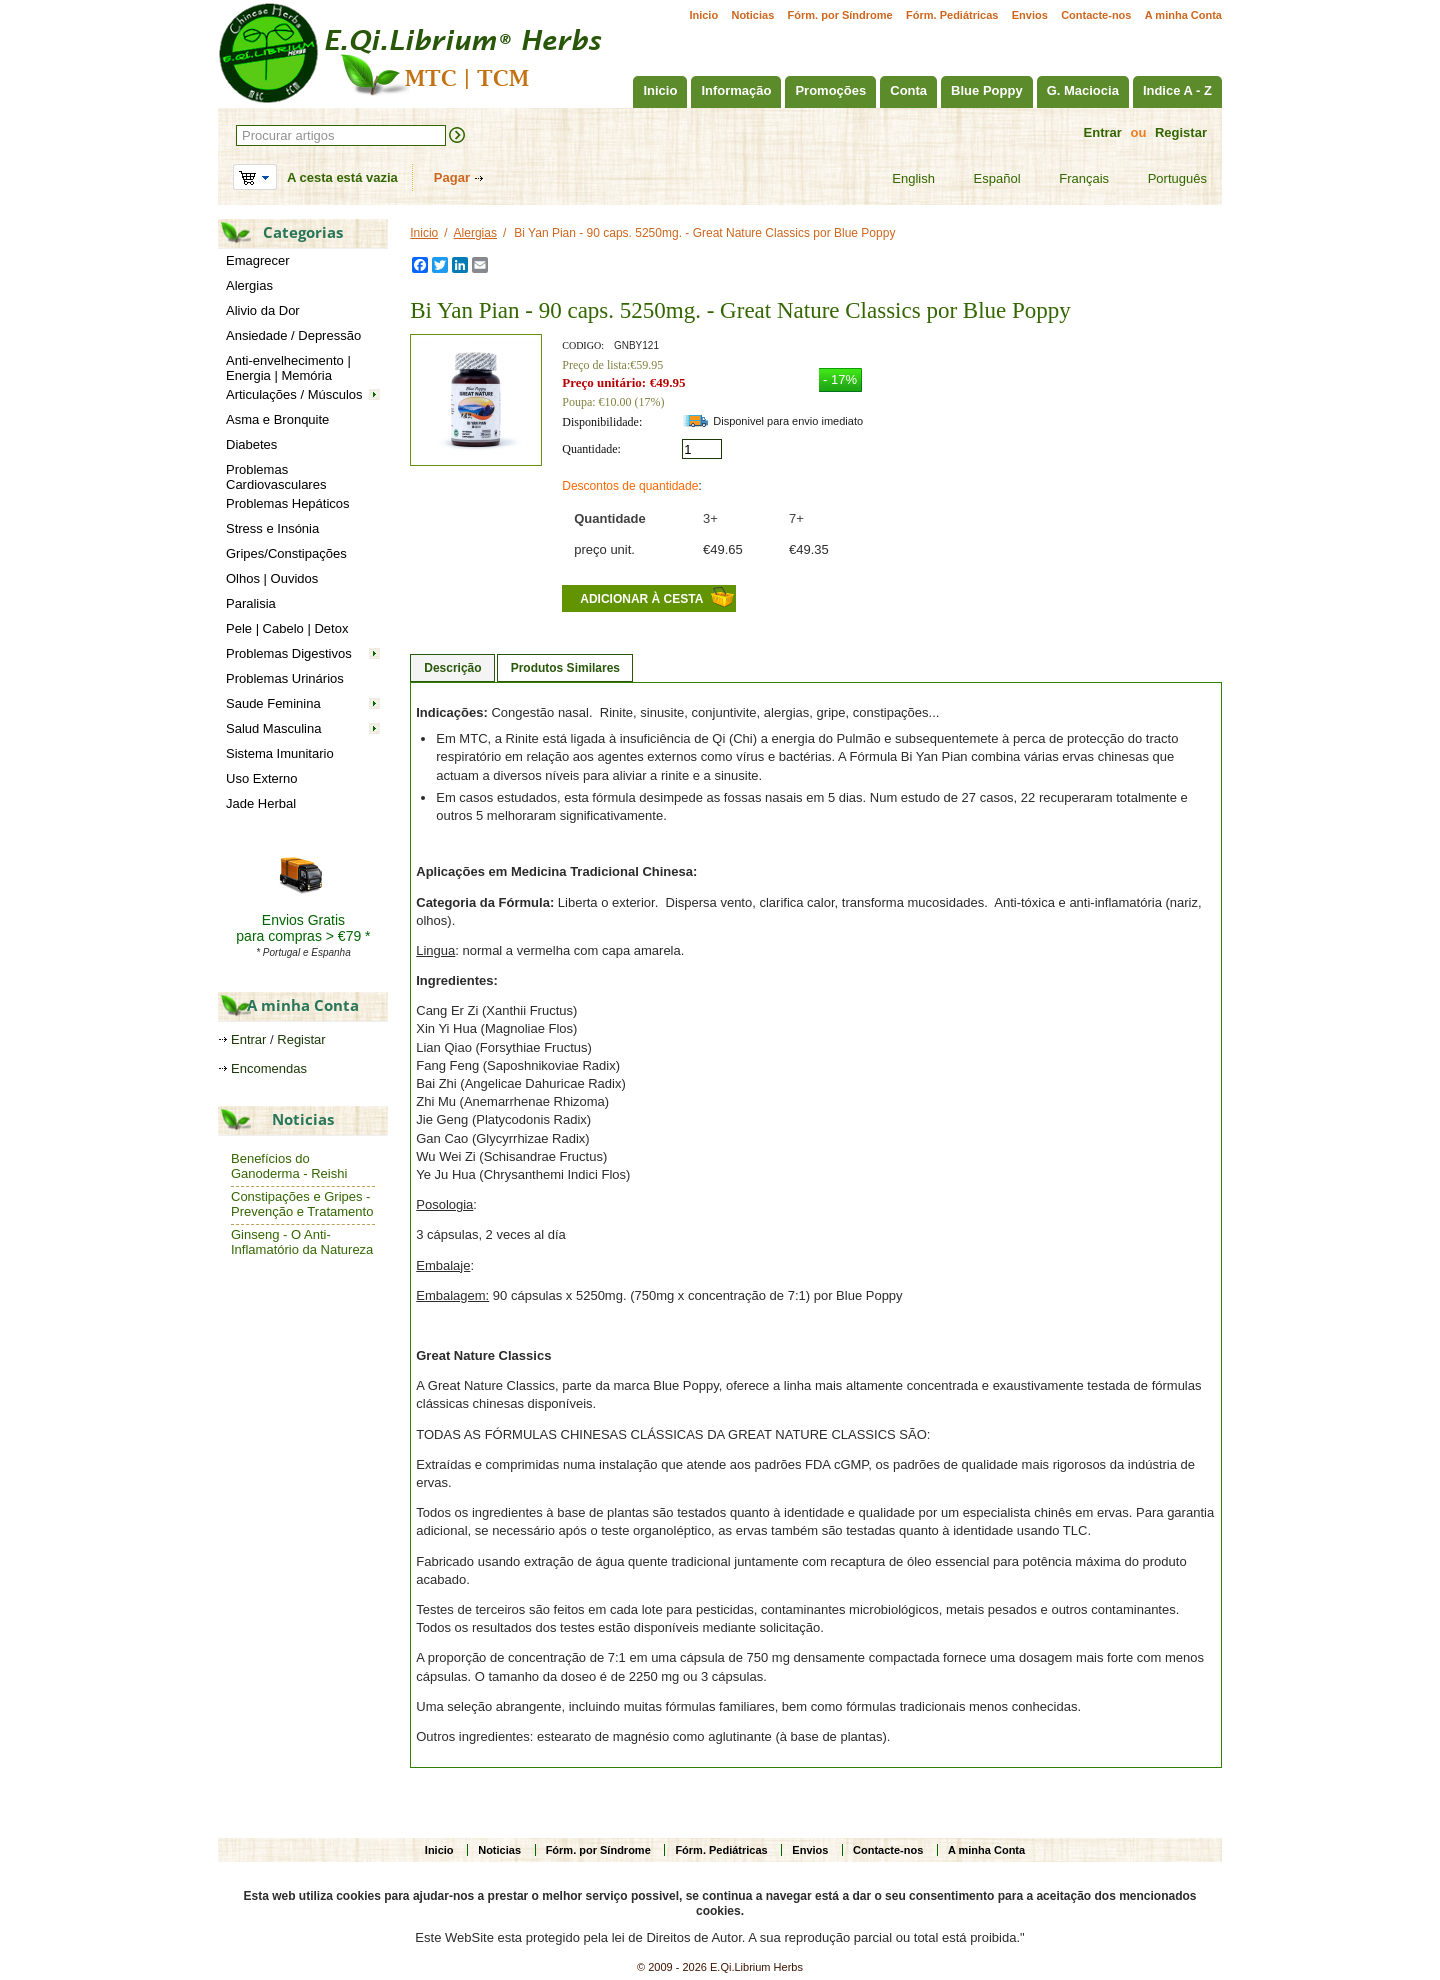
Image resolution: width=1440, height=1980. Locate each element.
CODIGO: (583, 345)
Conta (908, 90)
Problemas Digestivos (289, 653)
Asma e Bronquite (277, 419)
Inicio (703, 15)
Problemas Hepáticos (288, 503)
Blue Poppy (987, 90)
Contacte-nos (1096, 15)
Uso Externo (262, 778)
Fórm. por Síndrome (840, 15)
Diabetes (251, 444)
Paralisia (251, 603)
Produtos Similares (565, 668)
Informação (736, 90)
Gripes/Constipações (286, 553)
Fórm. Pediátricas (952, 15)
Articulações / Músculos (294, 394)
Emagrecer (258, 260)
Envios (1030, 15)
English (901, 179)
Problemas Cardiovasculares (276, 477)
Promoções (830, 90)
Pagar (452, 177)
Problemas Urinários (285, 678)
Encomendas (269, 1068)
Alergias (249, 285)
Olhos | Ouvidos (272, 578)
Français (1071, 179)
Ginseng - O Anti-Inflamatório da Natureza (302, 1242)
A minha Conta (1183, 15)
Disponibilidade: (602, 422)
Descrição (452, 668)
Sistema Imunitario (280, 753)
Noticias (752, 15)
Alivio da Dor (263, 310)
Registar (1181, 132)
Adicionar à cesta (641, 599)
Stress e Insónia (272, 528)
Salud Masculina (273, 728)
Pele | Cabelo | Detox (287, 628)
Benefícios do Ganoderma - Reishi (289, 1166)
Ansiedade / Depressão (293, 335)
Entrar (1103, 132)
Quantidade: (591, 449)
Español (985, 179)
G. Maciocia (1083, 90)
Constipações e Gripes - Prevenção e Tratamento (302, 1204)
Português (1165, 179)
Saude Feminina (273, 703)
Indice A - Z (1177, 90)
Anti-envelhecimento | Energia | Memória (288, 368)
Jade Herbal (261, 803)
